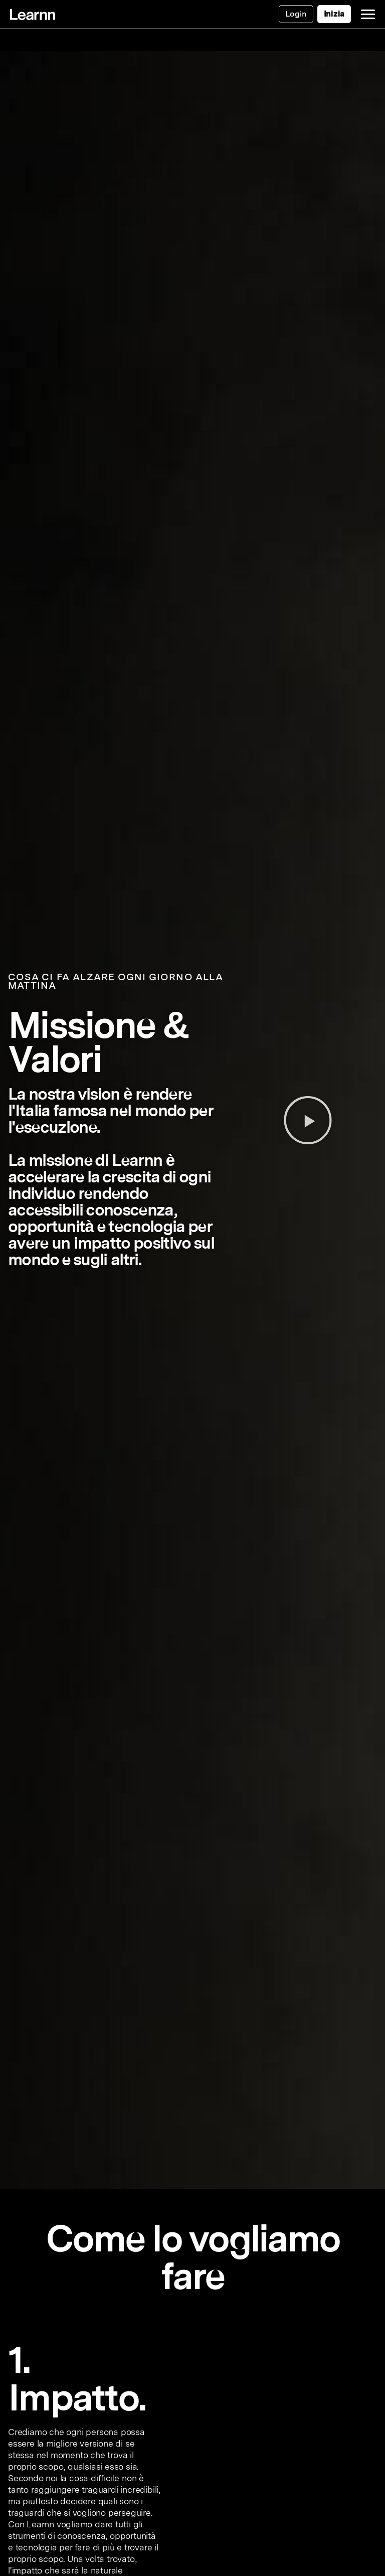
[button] (308, 1120)
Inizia (334, 14)
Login (296, 14)
